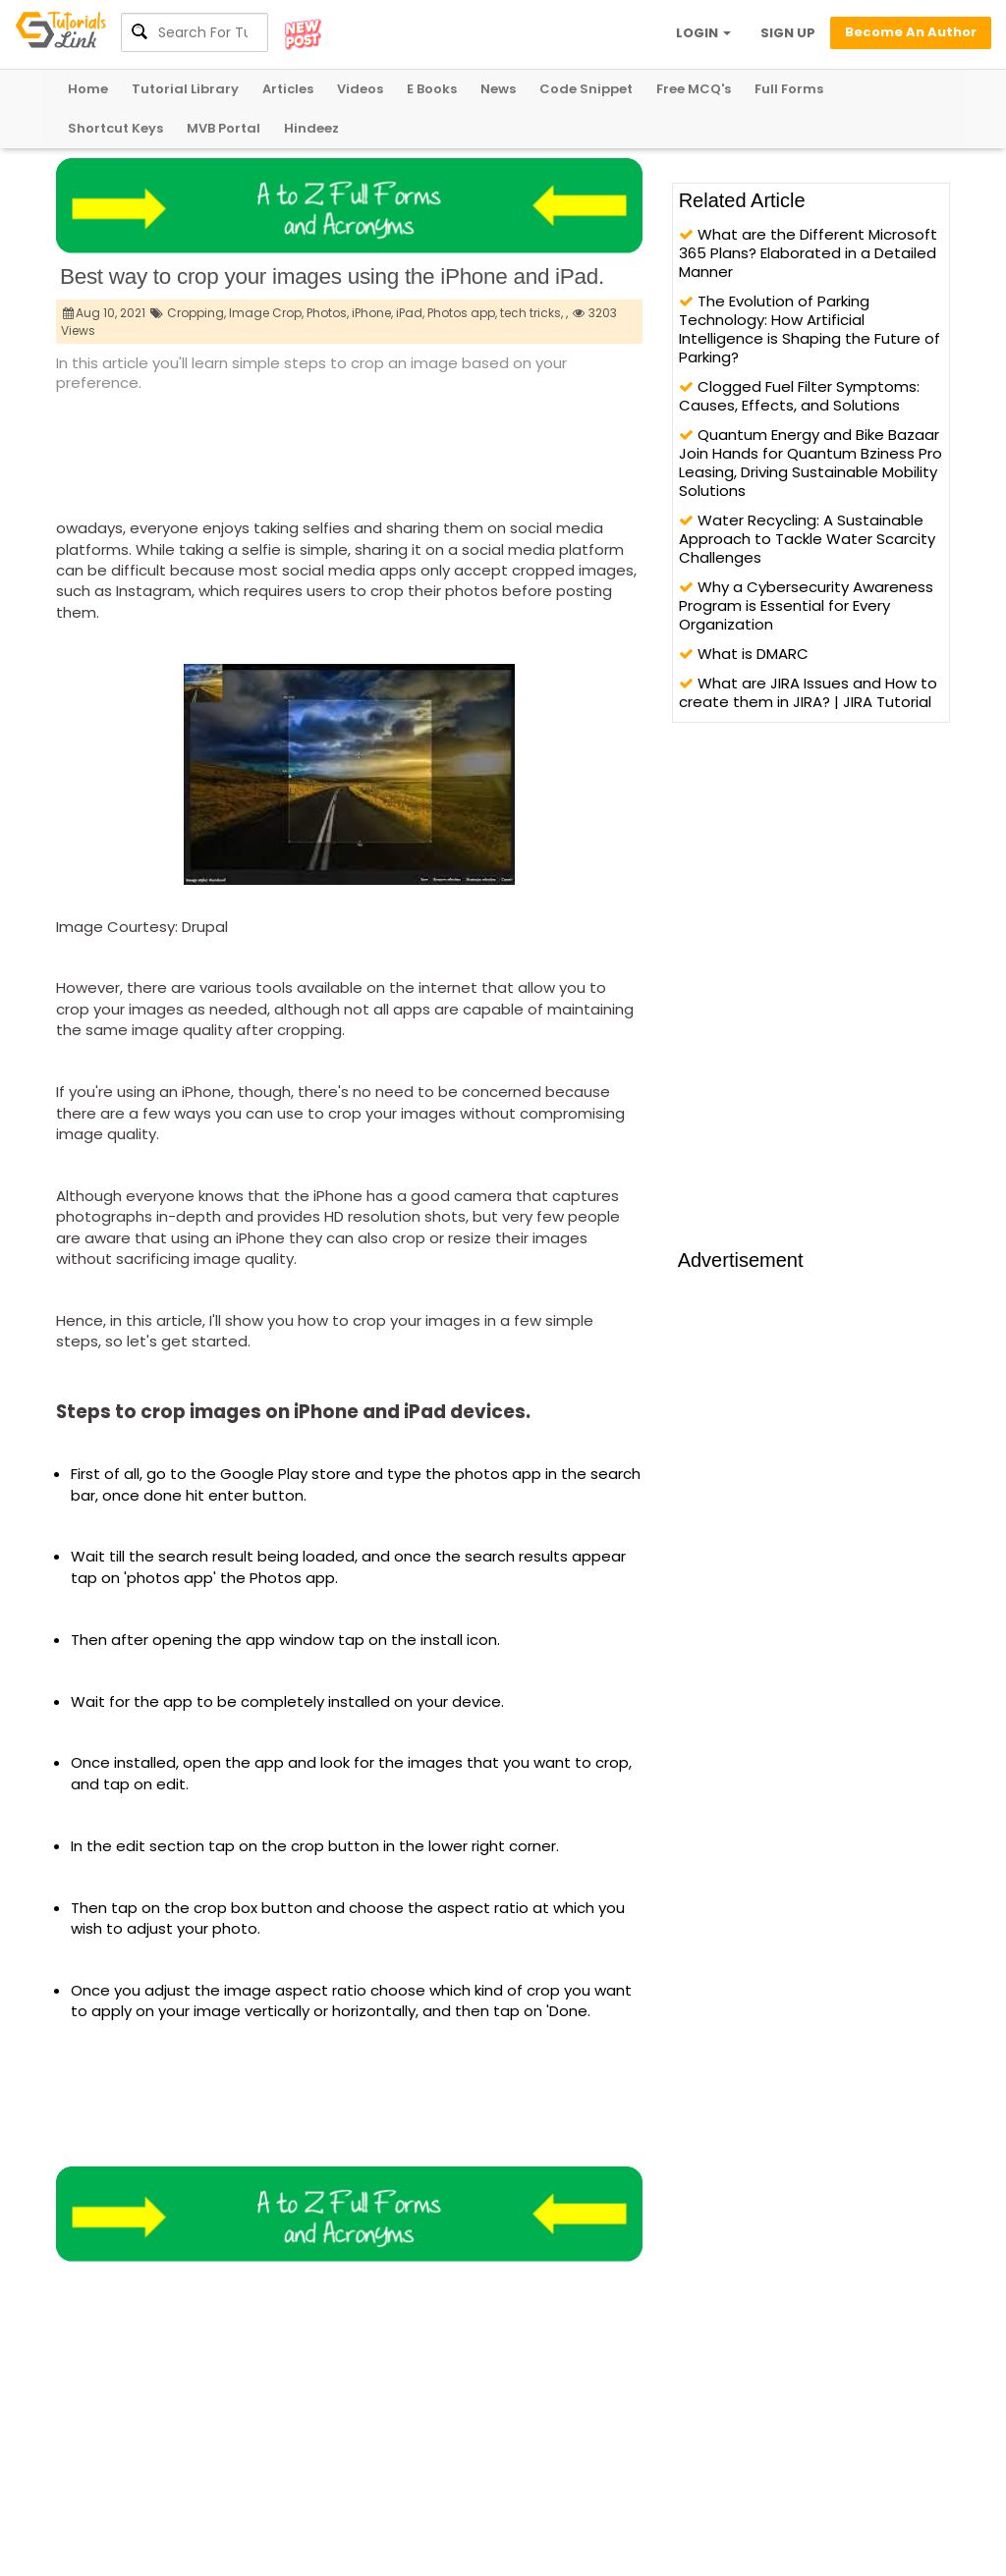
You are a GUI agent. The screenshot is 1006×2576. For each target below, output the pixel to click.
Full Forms (788, 89)
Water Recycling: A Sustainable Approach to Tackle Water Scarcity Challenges (807, 539)
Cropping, (196, 312)
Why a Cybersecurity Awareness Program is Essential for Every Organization (806, 605)
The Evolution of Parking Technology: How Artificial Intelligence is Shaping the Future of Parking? (809, 329)
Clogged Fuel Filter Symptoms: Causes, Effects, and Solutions (799, 395)
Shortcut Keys (115, 128)
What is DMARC (744, 653)
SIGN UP (787, 33)
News (498, 89)
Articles (287, 89)
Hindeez (311, 128)
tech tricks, (531, 312)
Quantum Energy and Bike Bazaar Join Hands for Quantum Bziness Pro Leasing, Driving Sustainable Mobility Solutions (810, 462)
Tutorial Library (185, 89)
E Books (432, 89)
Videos (360, 89)
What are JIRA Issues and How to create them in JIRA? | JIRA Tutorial (808, 692)
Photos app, (462, 312)
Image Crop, (266, 312)
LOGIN (703, 33)
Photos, (328, 312)
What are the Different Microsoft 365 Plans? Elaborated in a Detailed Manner (808, 253)
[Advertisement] (413, 449)
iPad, (410, 312)
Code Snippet (586, 89)
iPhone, (372, 312)
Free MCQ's (693, 89)
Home (88, 89)
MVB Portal (223, 128)
